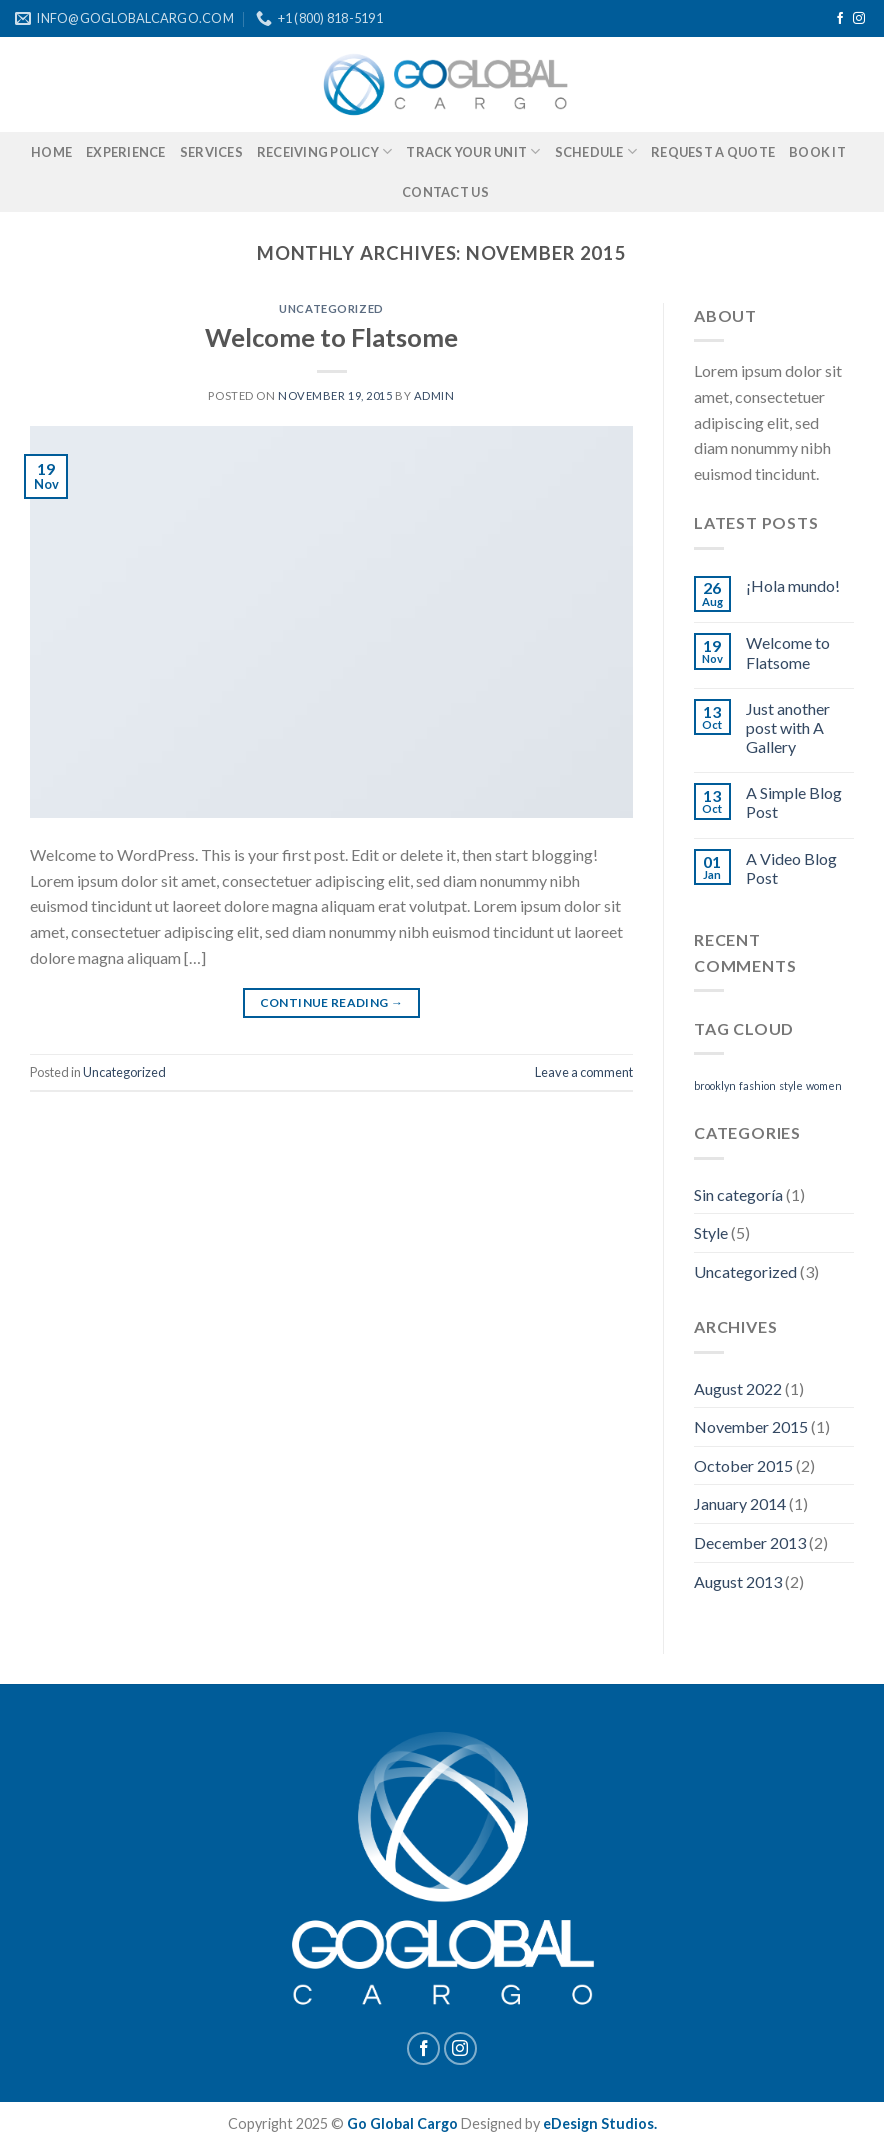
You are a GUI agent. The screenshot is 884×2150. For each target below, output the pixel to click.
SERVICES (211, 152)
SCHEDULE (596, 151)
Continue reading (332, 1002)
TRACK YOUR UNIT (473, 151)
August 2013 (738, 1581)
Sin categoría (738, 1194)
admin (434, 395)
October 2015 (743, 1465)
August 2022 (738, 1388)
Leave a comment (584, 1072)
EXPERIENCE (126, 152)
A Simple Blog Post (794, 802)
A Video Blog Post (791, 868)
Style (711, 1232)
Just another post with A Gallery (788, 727)
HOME (51, 152)
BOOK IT (817, 152)
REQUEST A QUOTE (713, 152)
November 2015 (751, 1426)
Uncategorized (331, 308)
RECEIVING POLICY (325, 151)
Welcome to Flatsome (331, 337)
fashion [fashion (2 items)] (757, 1085)
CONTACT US (445, 192)
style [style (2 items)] (791, 1085)
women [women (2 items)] (824, 1085)
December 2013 (750, 1542)
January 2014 (740, 1503)
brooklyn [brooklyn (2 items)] (715, 1085)
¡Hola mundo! (793, 585)
